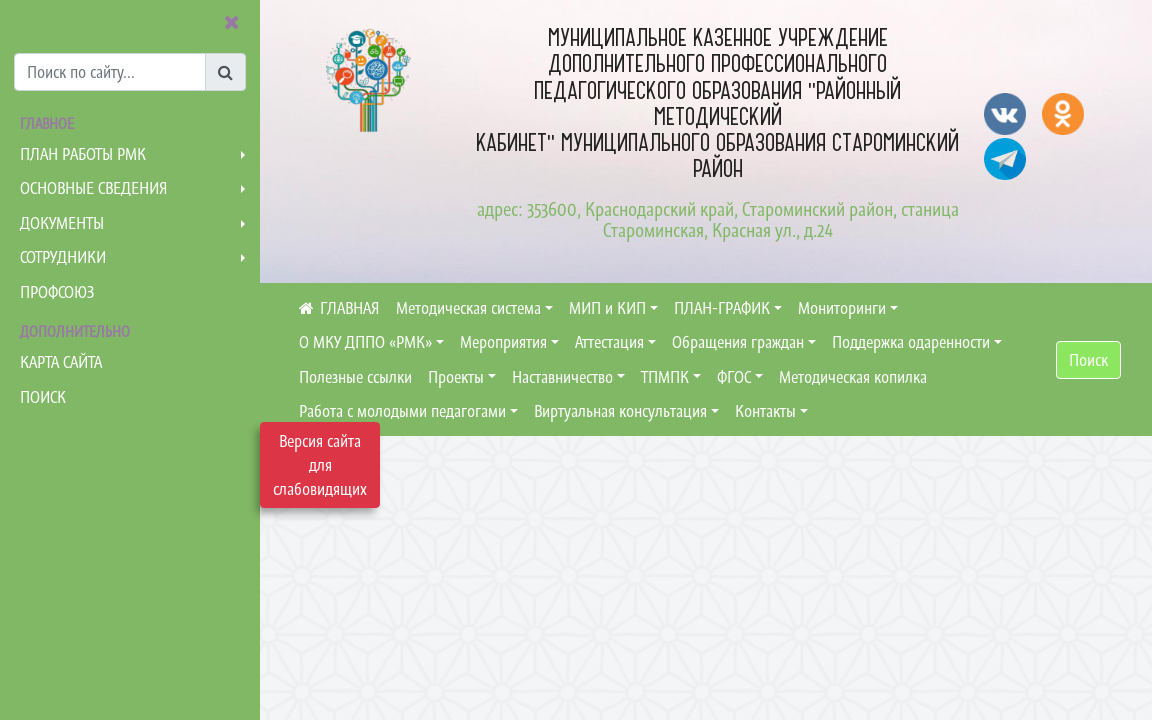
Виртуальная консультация (620, 411)
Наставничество (562, 377)
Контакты (765, 411)
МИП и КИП (607, 308)
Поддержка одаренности (911, 342)
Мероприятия (503, 342)
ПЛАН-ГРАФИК (722, 308)
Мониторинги (842, 308)
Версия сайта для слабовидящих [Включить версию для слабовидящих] (320, 465)
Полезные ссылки (355, 377)
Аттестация (609, 342)
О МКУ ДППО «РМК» (365, 342)
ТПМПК (665, 377)
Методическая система (468, 308)
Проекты (456, 377)
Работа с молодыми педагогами (402, 411)
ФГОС (734, 377)
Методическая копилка (853, 377)
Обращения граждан (738, 342)
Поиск (1088, 360)
